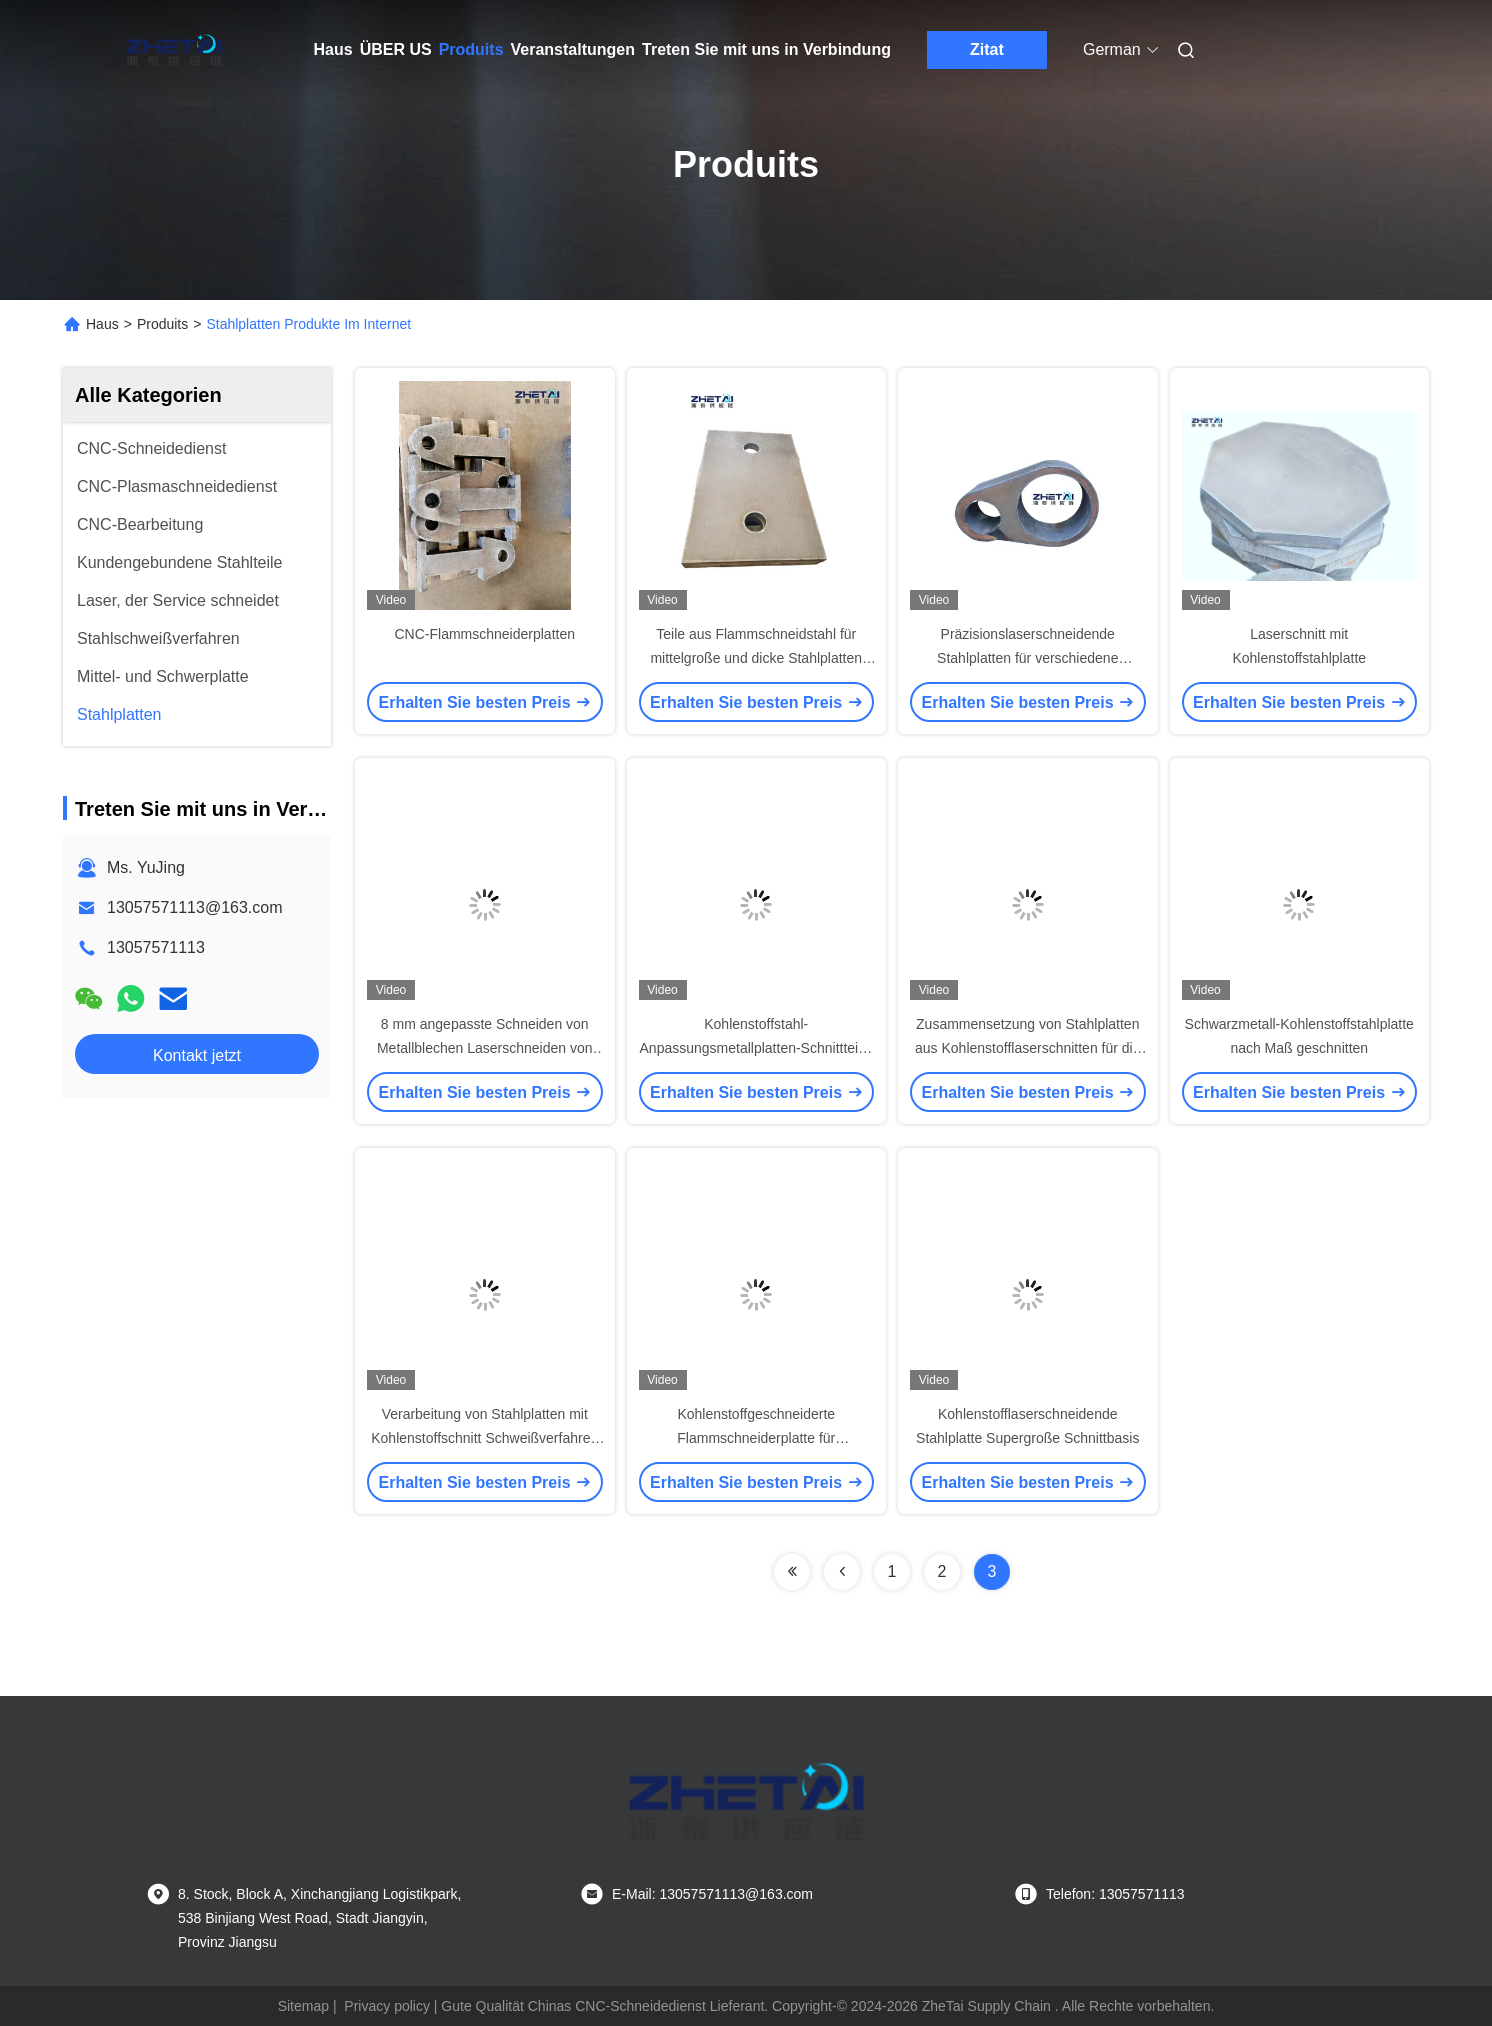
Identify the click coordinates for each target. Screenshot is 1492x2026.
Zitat (987, 49)
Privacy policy (387, 2006)
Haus (333, 49)
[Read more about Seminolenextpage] (792, 1572)
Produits (471, 49)
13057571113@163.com (195, 907)
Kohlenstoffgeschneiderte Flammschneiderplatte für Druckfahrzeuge (756, 1438)
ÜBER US (396, 49)
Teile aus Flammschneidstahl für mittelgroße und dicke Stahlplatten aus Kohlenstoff (756, 658)
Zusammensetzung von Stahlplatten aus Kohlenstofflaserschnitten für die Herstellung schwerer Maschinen (1027, 1048)
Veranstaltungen (573, 49)
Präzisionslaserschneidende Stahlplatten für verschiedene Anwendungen (1027, 658)
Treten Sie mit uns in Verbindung (766, 49)
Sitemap (303, 2006)
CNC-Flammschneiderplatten (484, 634)
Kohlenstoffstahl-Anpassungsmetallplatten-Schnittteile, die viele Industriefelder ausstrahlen (756, 1048)
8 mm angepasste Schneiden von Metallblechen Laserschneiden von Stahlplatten (485, 1048)
